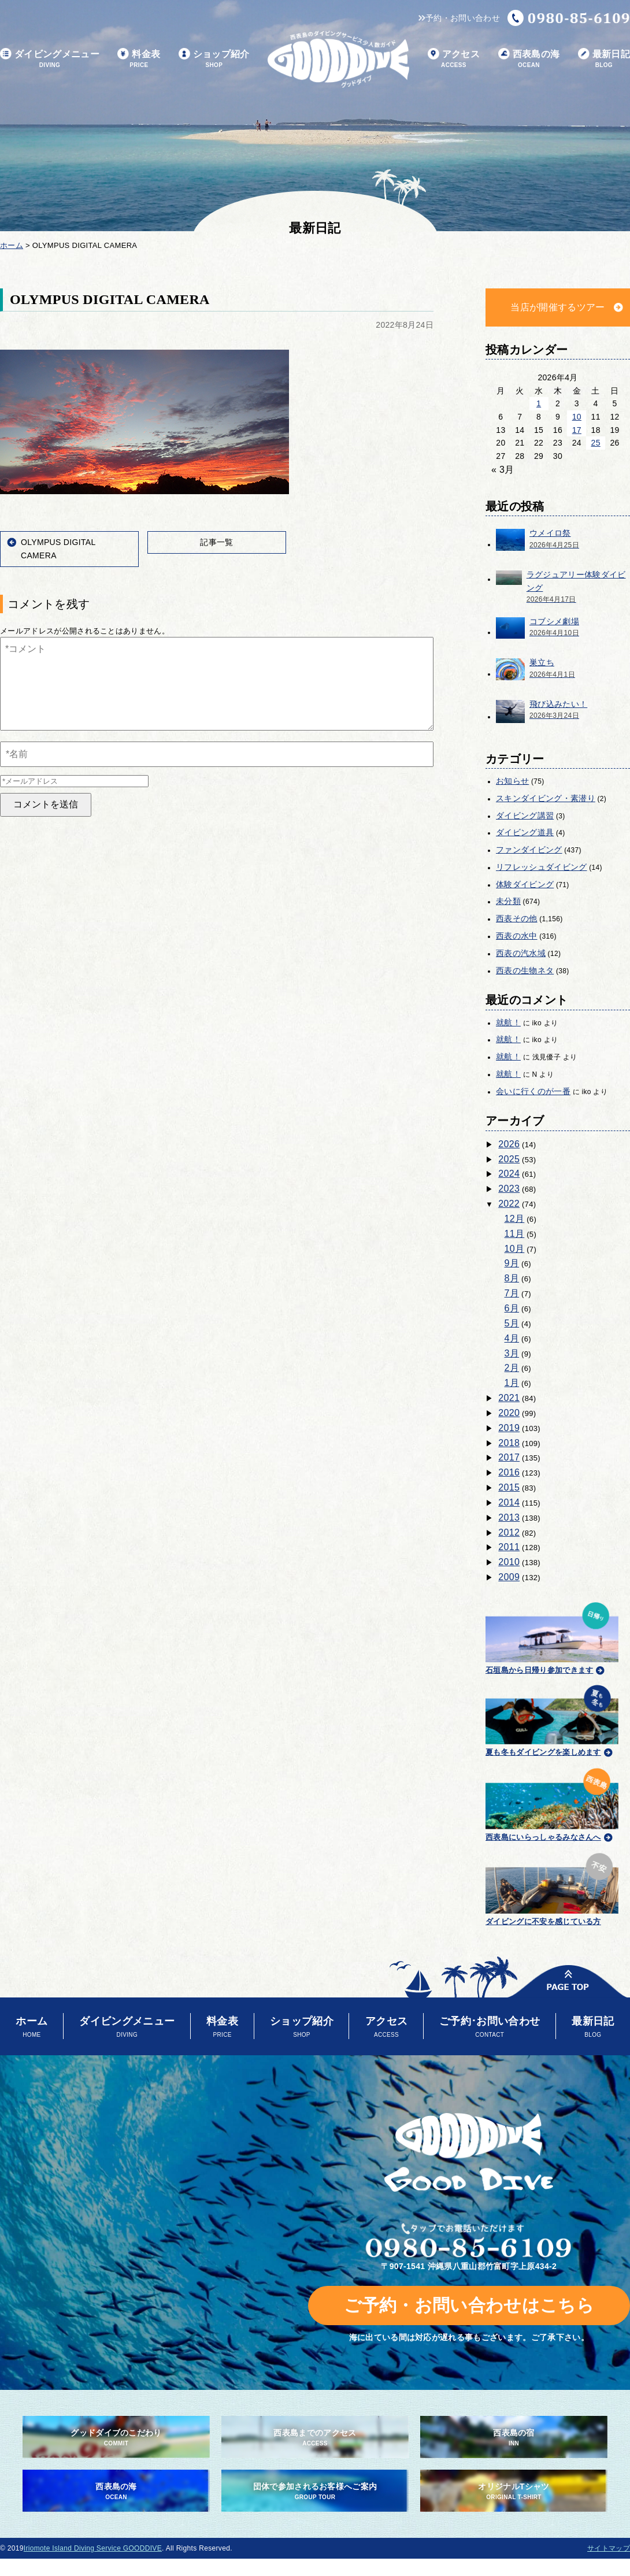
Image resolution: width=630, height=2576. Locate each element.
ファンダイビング (529, 849)
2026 (509, 1144)
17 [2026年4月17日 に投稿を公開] (576, 430)
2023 (509, 1189)
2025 (509, 1159)
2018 (509, 1443)
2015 (509, 1487)
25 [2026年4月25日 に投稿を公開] (596, 442)
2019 (509, 1428)
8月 (512, 1278)
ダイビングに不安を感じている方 (552, 1887)
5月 (512, 1323)
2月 (512, 1368)
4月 (512, 1338)
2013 (509, 1517)
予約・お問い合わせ (459, 18)
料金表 (138, 59)
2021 (509, 1398)
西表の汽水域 (521, 953)
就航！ (508, 1022)
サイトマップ (608, 2548)
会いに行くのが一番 (533, 1091)
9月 (512, 1263)
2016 (509, 1472)
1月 (512, 1383)
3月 (512, 1353)
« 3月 (502, 470)
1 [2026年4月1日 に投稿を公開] (538, 403)
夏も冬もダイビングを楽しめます (552, 1719)
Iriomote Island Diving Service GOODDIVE (93, 2548)
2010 (509, 1562)
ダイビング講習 (525, 815)
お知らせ (512, 780)
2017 (509, 1457)
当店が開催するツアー (557, 307)
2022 (509, 1204)
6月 (512, 1308)
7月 (512, 1293)
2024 (509, 1173)
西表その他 (517, 918)
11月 (515, 1234)
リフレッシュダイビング (541, 867)
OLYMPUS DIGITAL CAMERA (58, 549)
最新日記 (604, 59)
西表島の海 (529, 59)
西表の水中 (517, 935)
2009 (509, 1577)
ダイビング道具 (525, 832)
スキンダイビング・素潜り (545, 798)
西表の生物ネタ (525, 970)
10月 (515, 1249)
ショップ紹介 (214, 59)
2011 (509, 1547)
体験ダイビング (525, 884)
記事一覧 (216, 542)
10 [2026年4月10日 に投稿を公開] (576, 416)
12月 (515, 1219)
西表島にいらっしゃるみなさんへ (552, 1802)
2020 (509, 1413)
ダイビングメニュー (49, 59)
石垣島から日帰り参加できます (552, 1636)
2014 (509, 1502)
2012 (509, 1532)
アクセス (454, 59)
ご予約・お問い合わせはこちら (469, 2305)
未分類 (508, 901)
